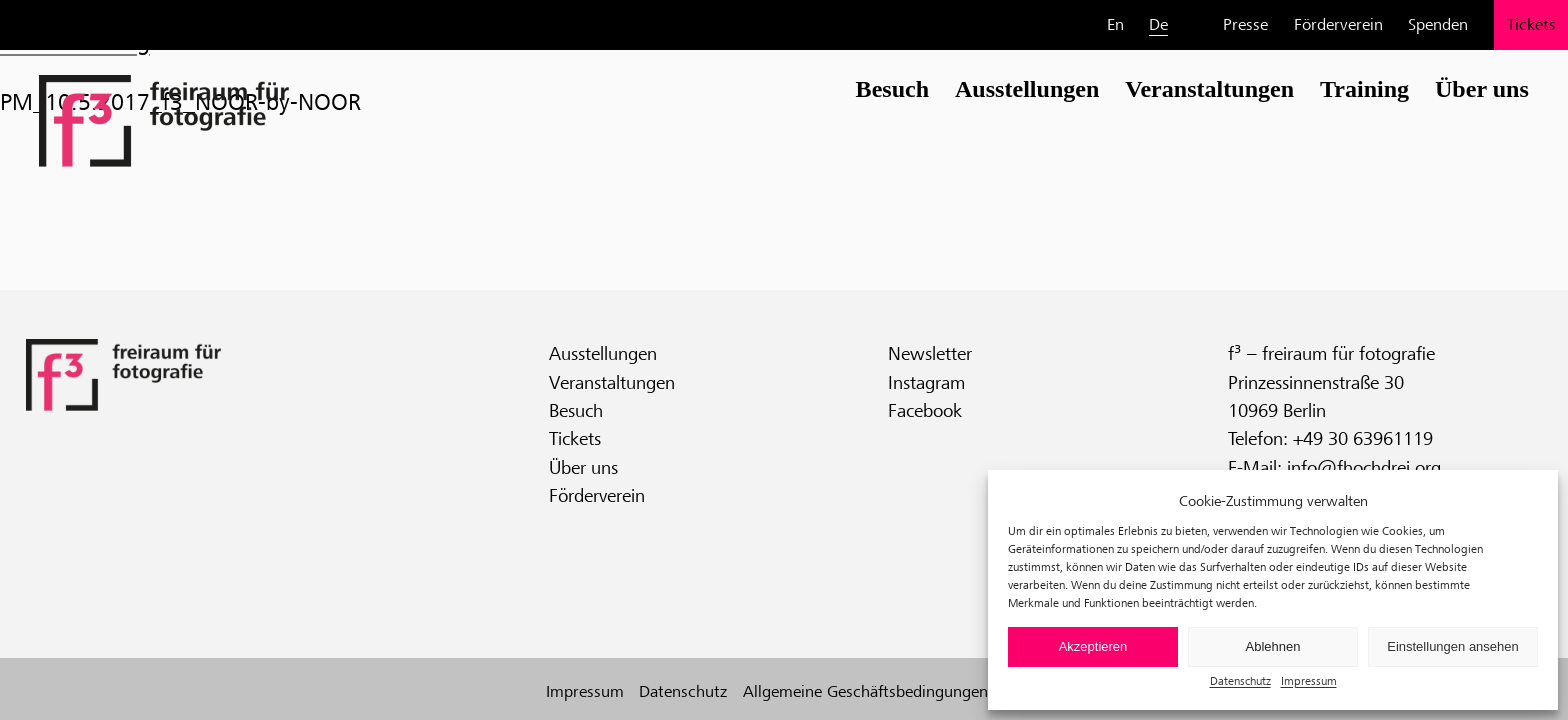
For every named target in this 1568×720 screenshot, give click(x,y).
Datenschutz (1240, 680)
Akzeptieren (1093, 646)
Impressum (1309, 680)
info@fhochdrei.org (1364, 467)
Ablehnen (1273, 646)
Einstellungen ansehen (1453, 646)
